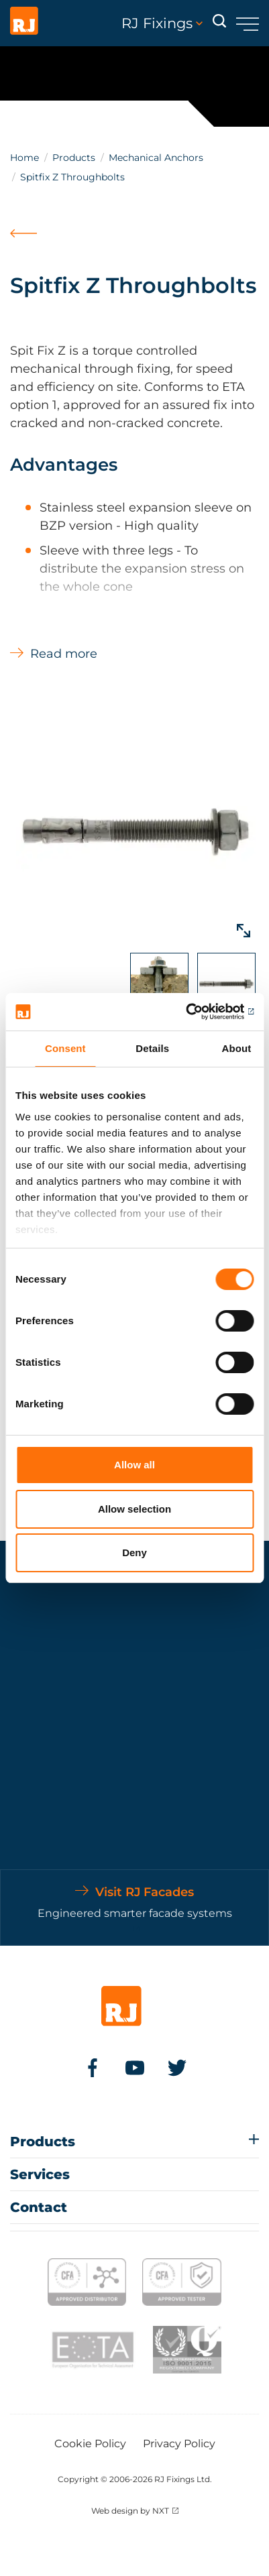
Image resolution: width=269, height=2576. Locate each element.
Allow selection (134, 1509)
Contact (38, 2207)
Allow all (134, 1464)
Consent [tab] (65, 1048)
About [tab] (237, 1048)
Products (73, 158)
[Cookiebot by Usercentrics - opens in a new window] (195, 1011)
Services (40, 2174)
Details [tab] (152, 1048)
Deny (134, 1552)
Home (24, 158)
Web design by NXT (130, 2511)
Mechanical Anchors (156, 158)
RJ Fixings (162, 23)
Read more (63, 653)
